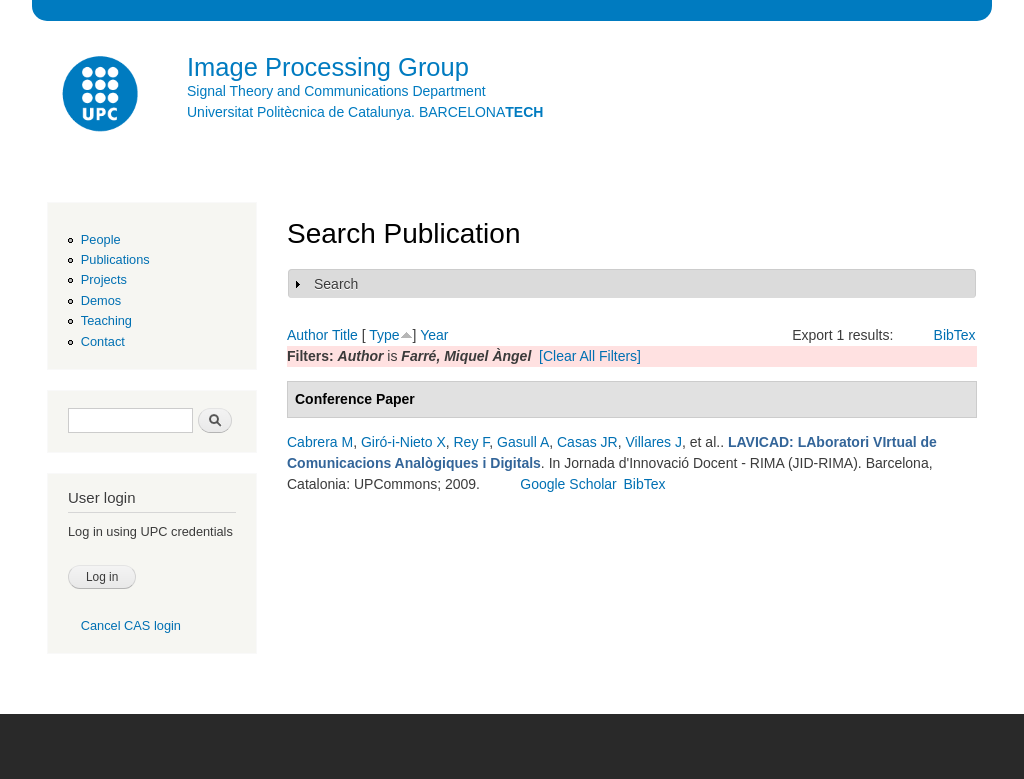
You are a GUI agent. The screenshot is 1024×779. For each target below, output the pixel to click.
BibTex (955, 335)
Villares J (653, 442)
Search (336, 284)
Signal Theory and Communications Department (336, 91)
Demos (101, 300)
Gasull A (523, 442)
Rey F (472, 442)
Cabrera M (320, 442)
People (101, 239)
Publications (115, 259)
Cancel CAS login (131, 625)
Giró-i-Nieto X (403, 442)
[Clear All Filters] (590, 356)
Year (434, 335)
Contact (103, 341)
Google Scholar (568, 484)
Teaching (106, 320)
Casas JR (587, 442)
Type (384, 335)
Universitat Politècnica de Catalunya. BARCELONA (365, 112)
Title (345, 335)
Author (307, 335)
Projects (104, 279)
